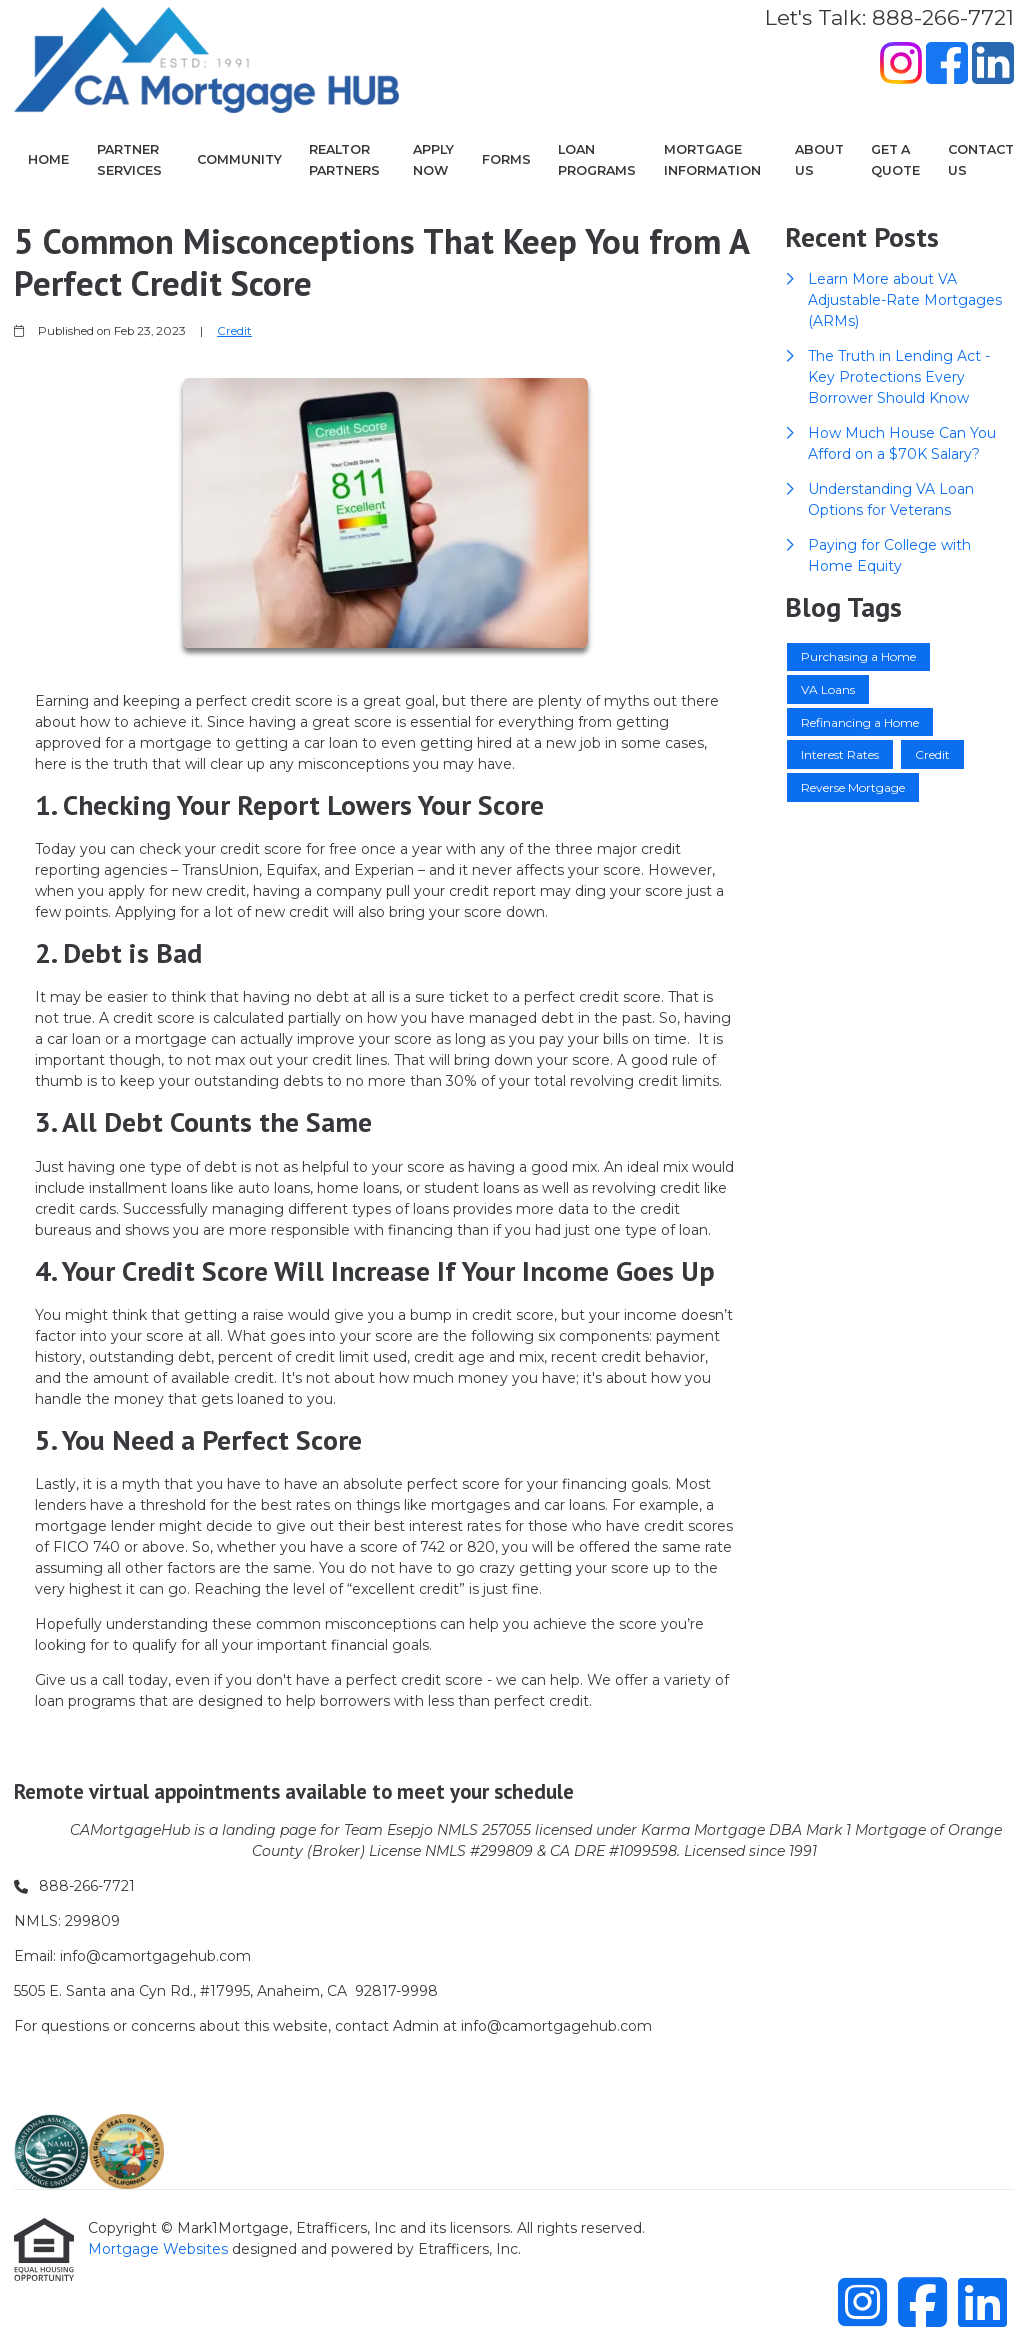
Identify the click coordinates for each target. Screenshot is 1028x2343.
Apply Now (433, 160)
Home (48, 159)
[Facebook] (947, 66)
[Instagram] (901, 66)
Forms (506, 159)
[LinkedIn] (993, 66)
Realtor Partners (344, 160)
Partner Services (129, 160)
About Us (819, 160)
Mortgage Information (712, 160)
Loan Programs (597, 160)
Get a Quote (895, 160)
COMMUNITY (239, 159)
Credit (234, 331)
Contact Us (981, 160)
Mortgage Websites (160, 2249)
